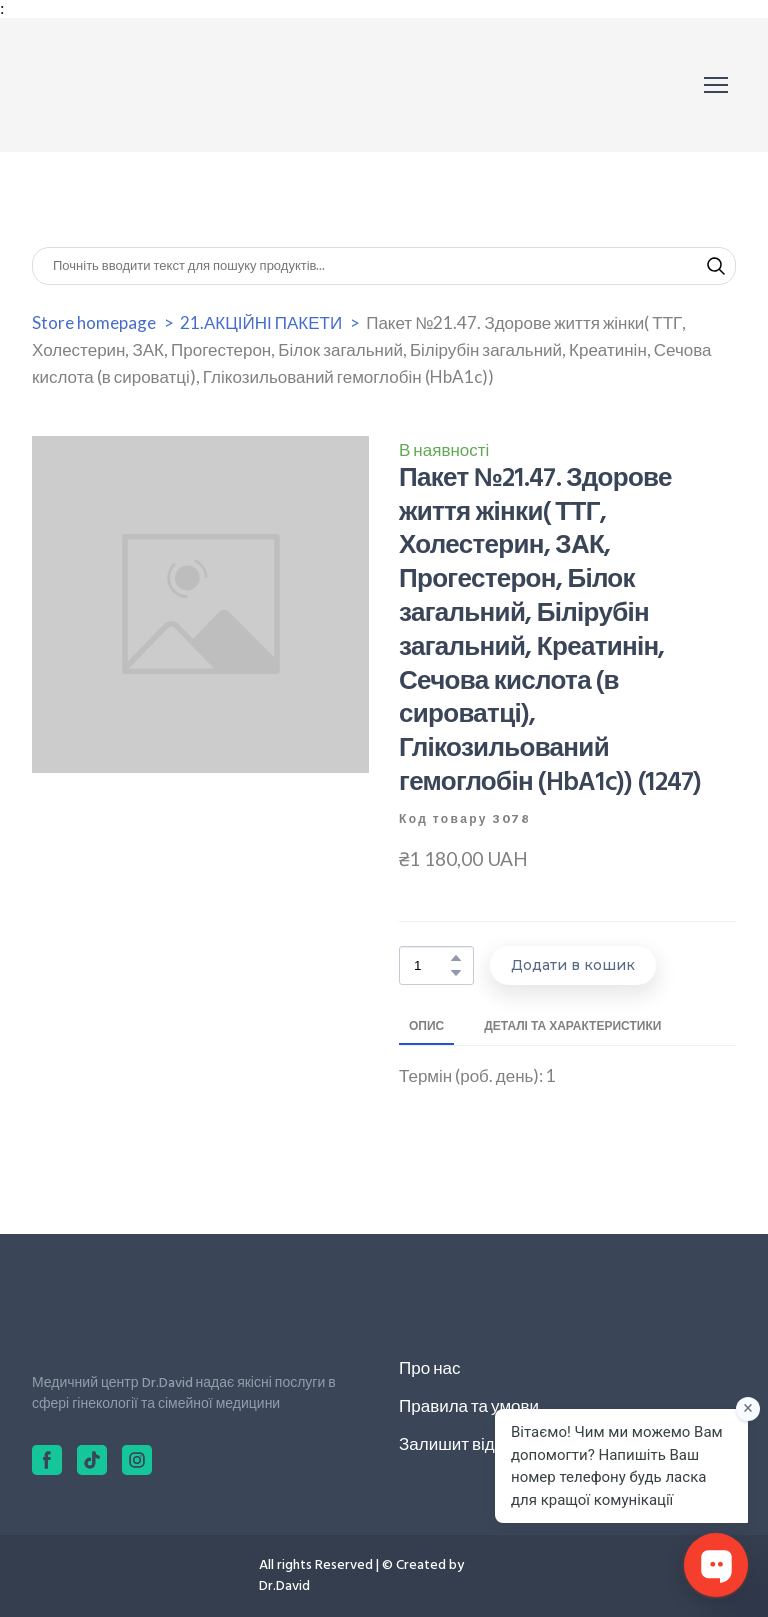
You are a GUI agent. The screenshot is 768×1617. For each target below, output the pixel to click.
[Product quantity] (431, 965)
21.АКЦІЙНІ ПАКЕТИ (261, 322)
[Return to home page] (121, 85)
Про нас (429, 1367)
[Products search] (384, 266)
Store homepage (94, 322)
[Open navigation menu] (716, 85)
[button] (716, 266)
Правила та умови (469, 1405)
